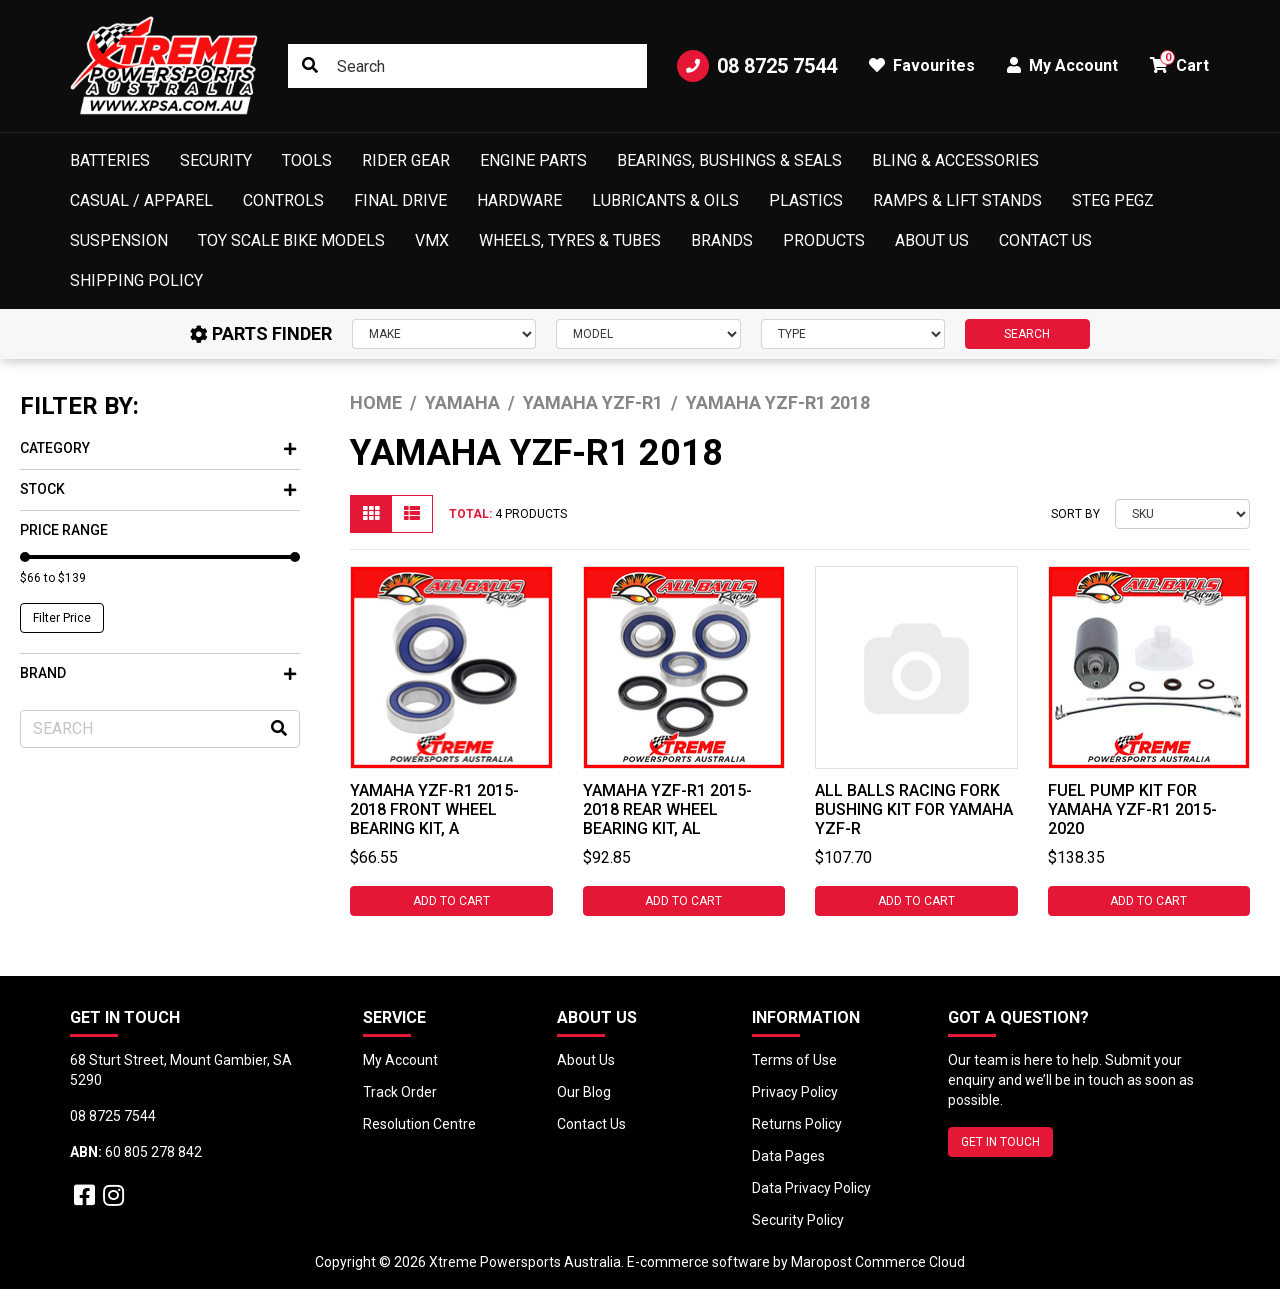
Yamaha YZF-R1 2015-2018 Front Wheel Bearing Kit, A (434, 809)
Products (824, 240)
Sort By (1075, 514)
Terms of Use (794, 1060)
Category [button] (158, 448)
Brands (722, 240)
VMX (432, 240)
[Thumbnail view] (371, 514)
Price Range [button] (64, 530)
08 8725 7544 (757, 66)
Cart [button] (1179, 62)
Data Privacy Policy (811, 1188)
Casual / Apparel (141, 200)
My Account (400, 1060)
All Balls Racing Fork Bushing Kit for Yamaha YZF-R (914, 809)
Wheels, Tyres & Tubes (570, 240)
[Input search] (467, 66)
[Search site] (310, 66)
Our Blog (584, 1092)
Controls (283, 200)
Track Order (400, 1092)
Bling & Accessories (955, 160)
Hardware (519, 200)
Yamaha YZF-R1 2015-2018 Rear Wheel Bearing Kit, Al (667, 809)
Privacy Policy (795, 1092)
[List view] (412, 514)
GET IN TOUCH (1000, 1142)
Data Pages (788, 1156)
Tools (307, 160)
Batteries (110, 160)
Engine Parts (533, 160)
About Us (932, 240)
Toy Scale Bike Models (291, 240)
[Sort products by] (1182, 514)
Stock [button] (158, 489)
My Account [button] (1062, 65)
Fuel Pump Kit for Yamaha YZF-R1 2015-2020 (1132, 809)
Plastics (806, 200)
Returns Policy (797, 1124)
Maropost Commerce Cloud (878, 1262)
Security (216, 160)
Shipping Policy (136, 280)
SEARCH (1027, 334)
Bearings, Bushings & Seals (729, 160)
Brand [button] (158, 673)
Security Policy (798, 1220)
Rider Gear (406, 160)
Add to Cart (451, 901)
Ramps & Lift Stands (957, 200)
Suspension (119, 240)
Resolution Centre (419, 1124)
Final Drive (400, 200)
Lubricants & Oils (665, 200)
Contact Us (1045, 240)
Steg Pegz (1113, 200)
